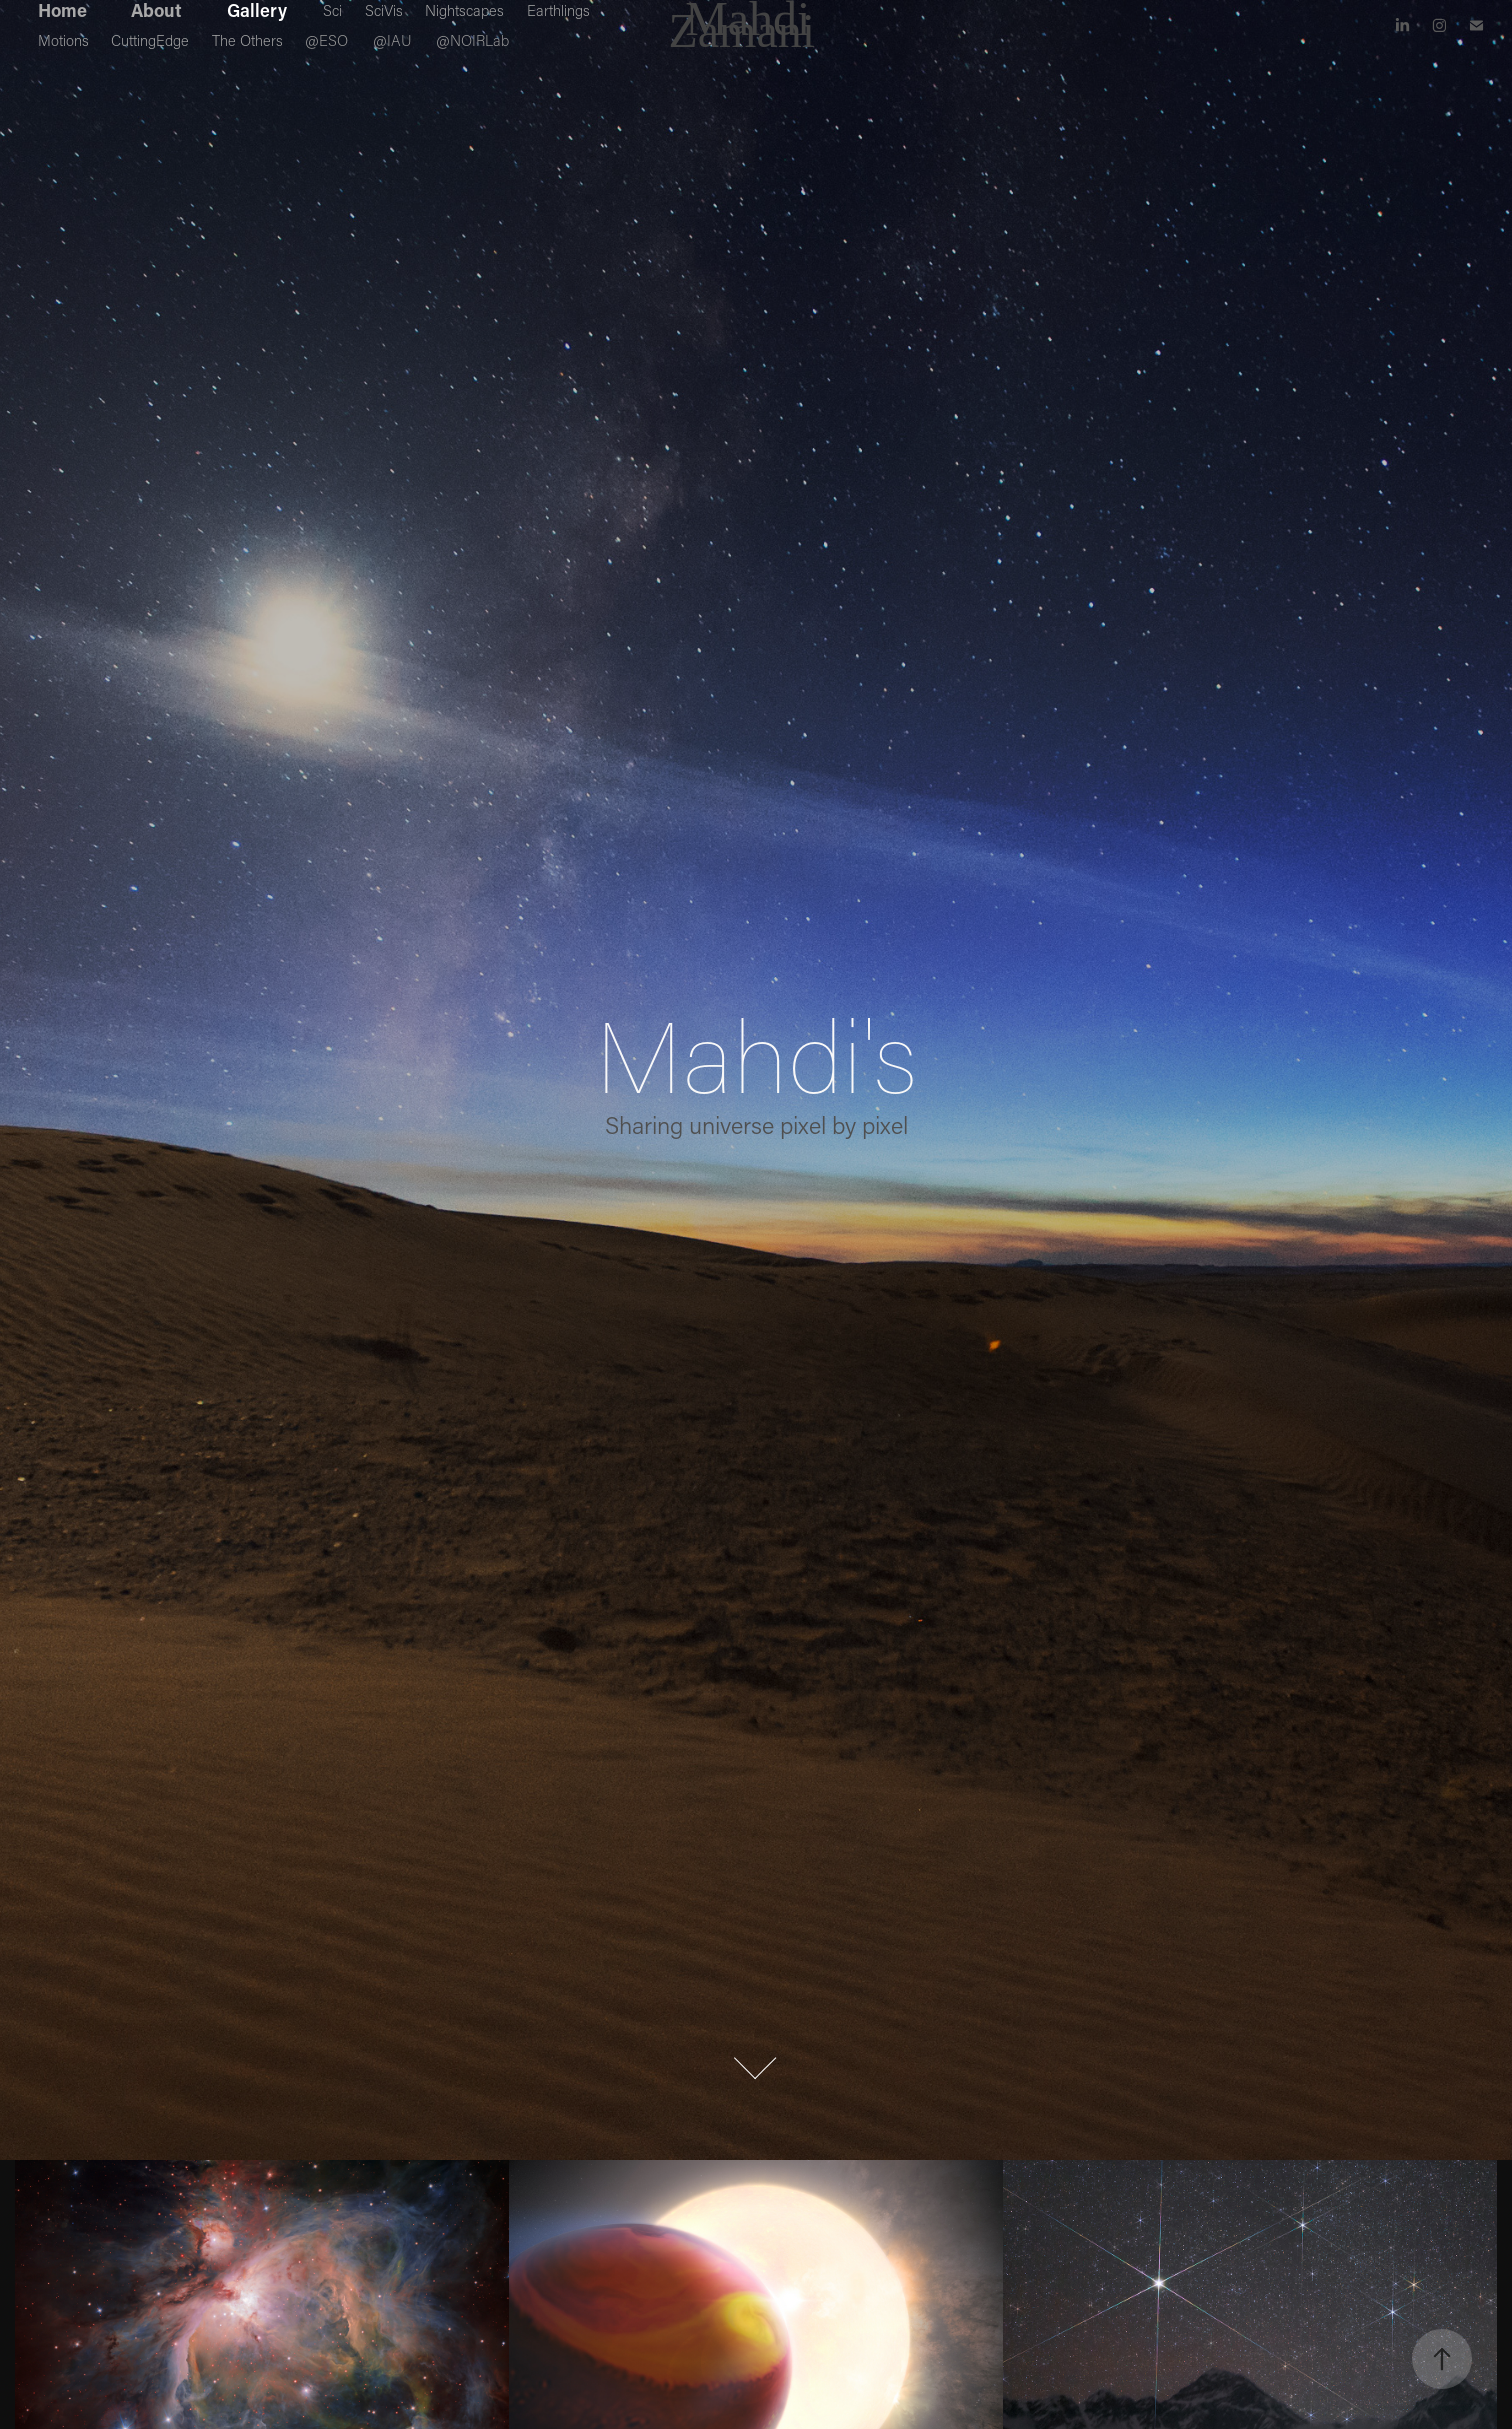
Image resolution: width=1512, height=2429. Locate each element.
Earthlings (558, 10)
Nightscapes (464, 10)
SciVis (384, 10)
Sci (332, 10)
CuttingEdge (150, 40)
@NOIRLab (472, 40)
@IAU (392, 40)
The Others (247, 40)
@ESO (326, 40)
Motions (63, 40)
